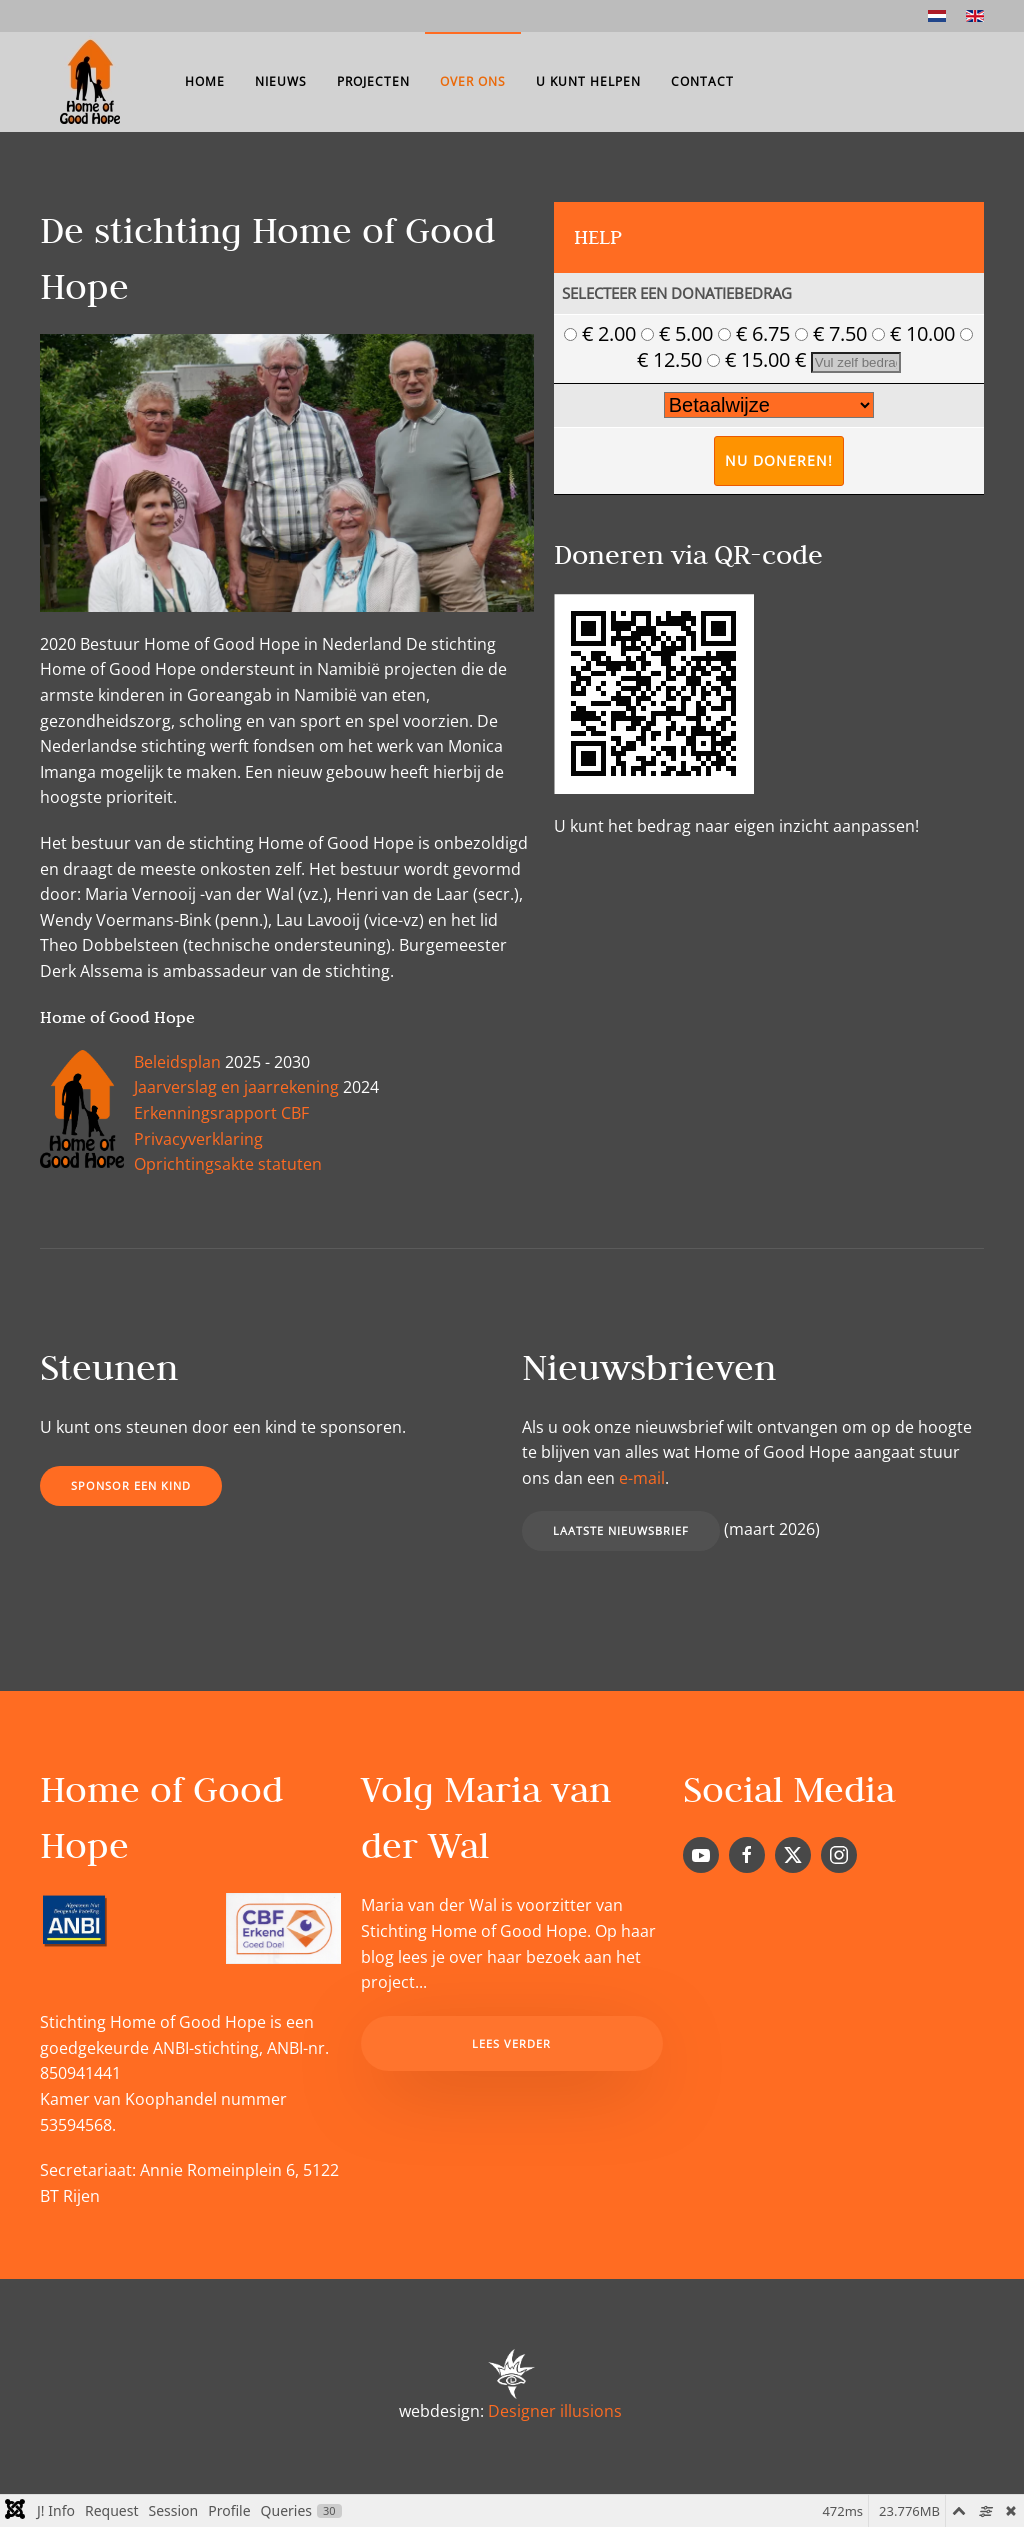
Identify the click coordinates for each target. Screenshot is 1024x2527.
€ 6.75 (756, 333)
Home (205, 81)
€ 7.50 (833, 333)
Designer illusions (555, 2411)
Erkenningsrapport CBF (221, 1113)
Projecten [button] (373, 81)
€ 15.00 (751, 359)
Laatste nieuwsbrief (621, 1530)
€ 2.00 (602, 333)
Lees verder (511, 2043)
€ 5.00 (679, 333)
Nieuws (281, 81)
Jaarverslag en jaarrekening (236, 1087)
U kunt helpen (588, 81)
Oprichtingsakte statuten (228, 1164)
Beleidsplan (177, 1062)
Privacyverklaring (198, 1139)
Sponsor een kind (131, 1485)
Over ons (473, 81)
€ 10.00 (916, 333)
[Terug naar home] (90, 82)
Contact (702, 81)
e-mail (642, 1478)
